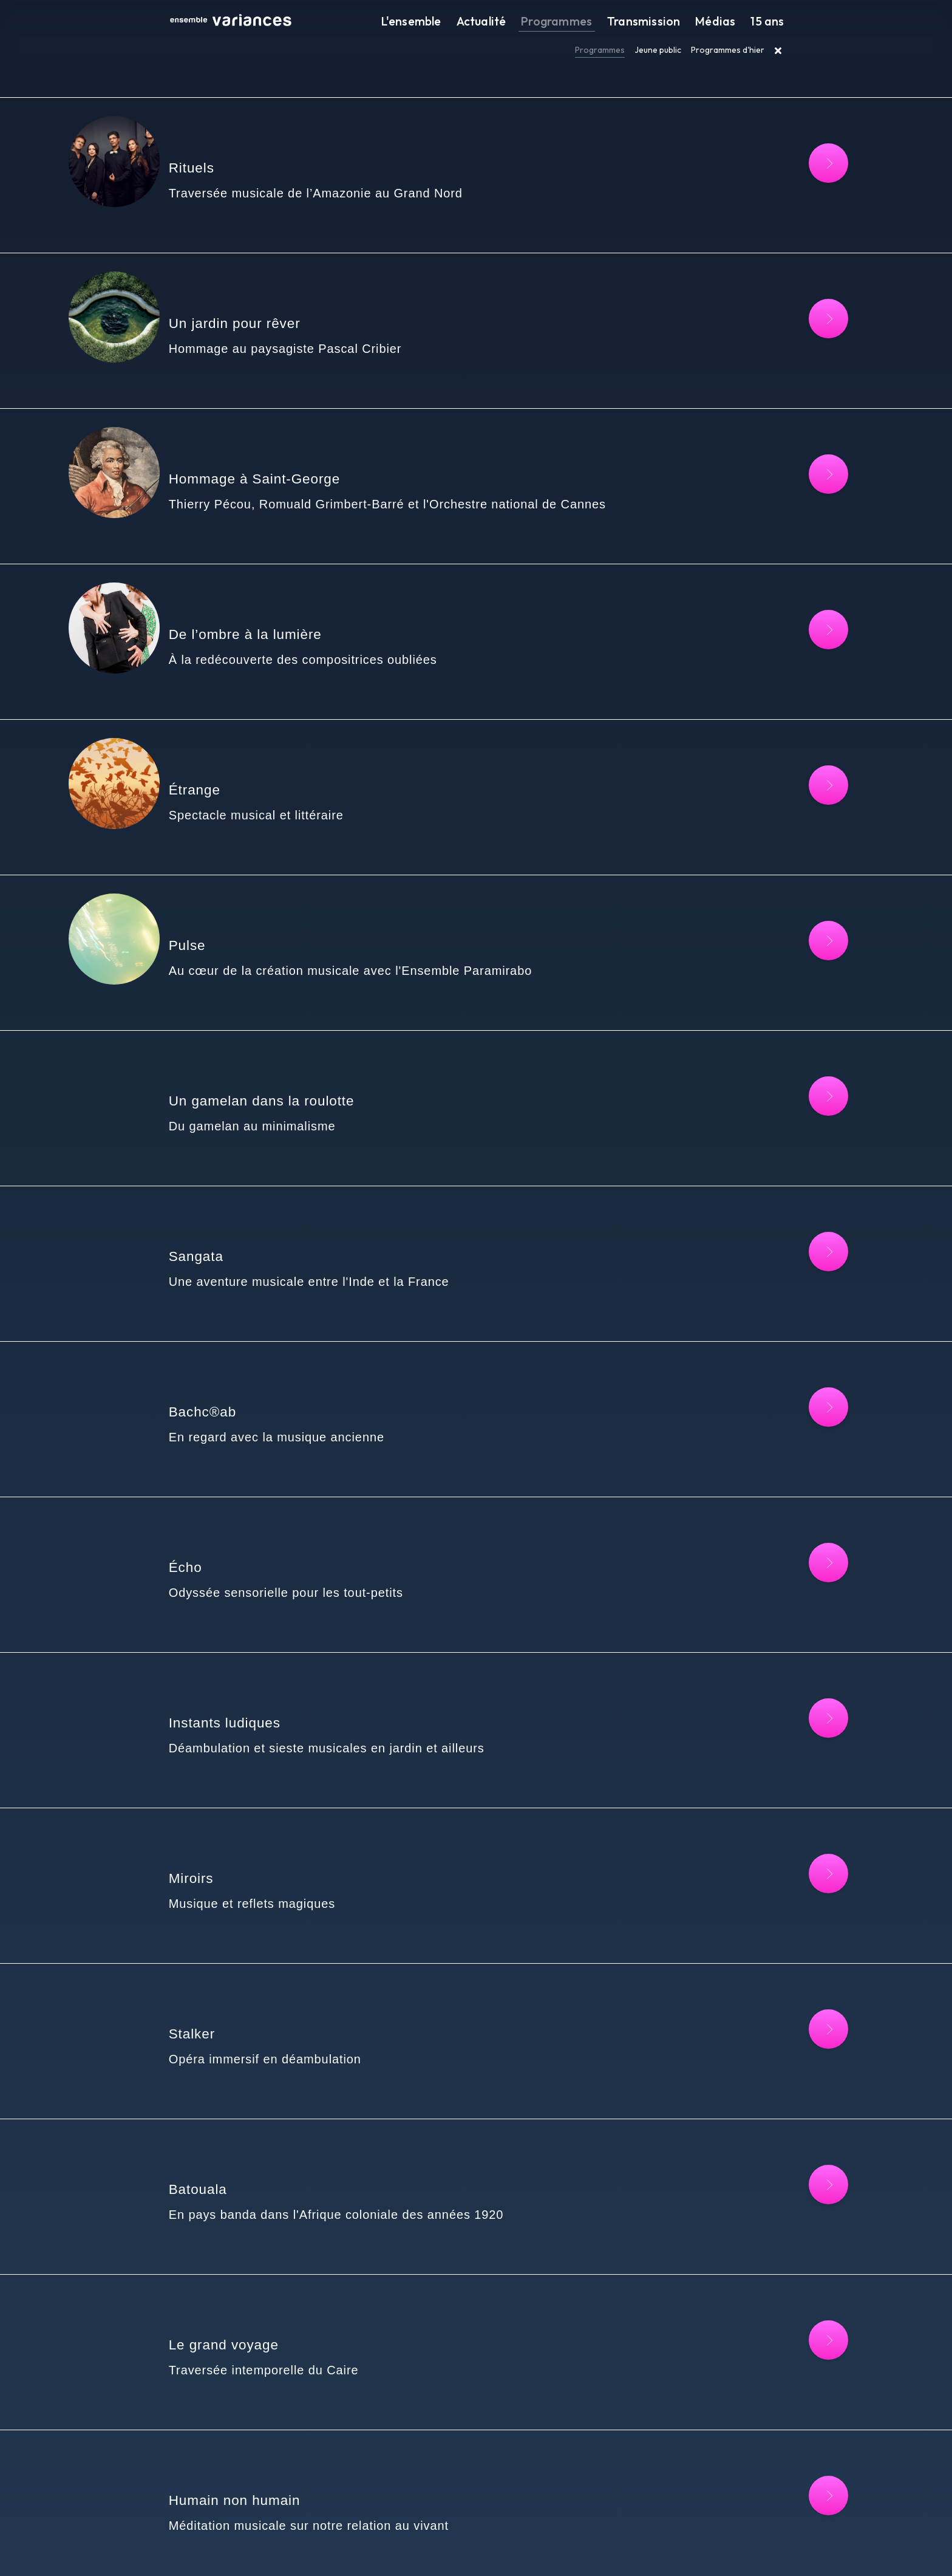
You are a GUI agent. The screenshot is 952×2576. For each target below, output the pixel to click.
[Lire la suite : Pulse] (808, 801)
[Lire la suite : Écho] (808, 1311)
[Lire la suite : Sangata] (808, 1056)
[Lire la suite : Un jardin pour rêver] (808, 290)
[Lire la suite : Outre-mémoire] (808, 2204)
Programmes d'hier (727, 49)
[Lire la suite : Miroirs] (808, 1566)
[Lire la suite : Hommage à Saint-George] (808, 418)
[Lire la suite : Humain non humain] (808, 2076)
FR (621, 2550)
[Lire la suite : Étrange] (808, 673)
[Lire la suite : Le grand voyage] (808, 1949)
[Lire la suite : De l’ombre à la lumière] (808, 545)
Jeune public (657, 49)
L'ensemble (462, 22)
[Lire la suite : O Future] (808, 2331)
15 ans (771, 22)
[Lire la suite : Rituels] (808, 163)
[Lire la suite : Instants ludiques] (808, 1438)
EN (633, 2550)
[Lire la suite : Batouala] (808, 1821)
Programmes (590, 22)
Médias (726, 22)
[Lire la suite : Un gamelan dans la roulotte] (808, 928)
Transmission (665, 22)
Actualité (523, 22)
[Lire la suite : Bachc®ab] (808, 1183)
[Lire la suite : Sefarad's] (808, 2459)
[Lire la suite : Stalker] (808, 1693)
